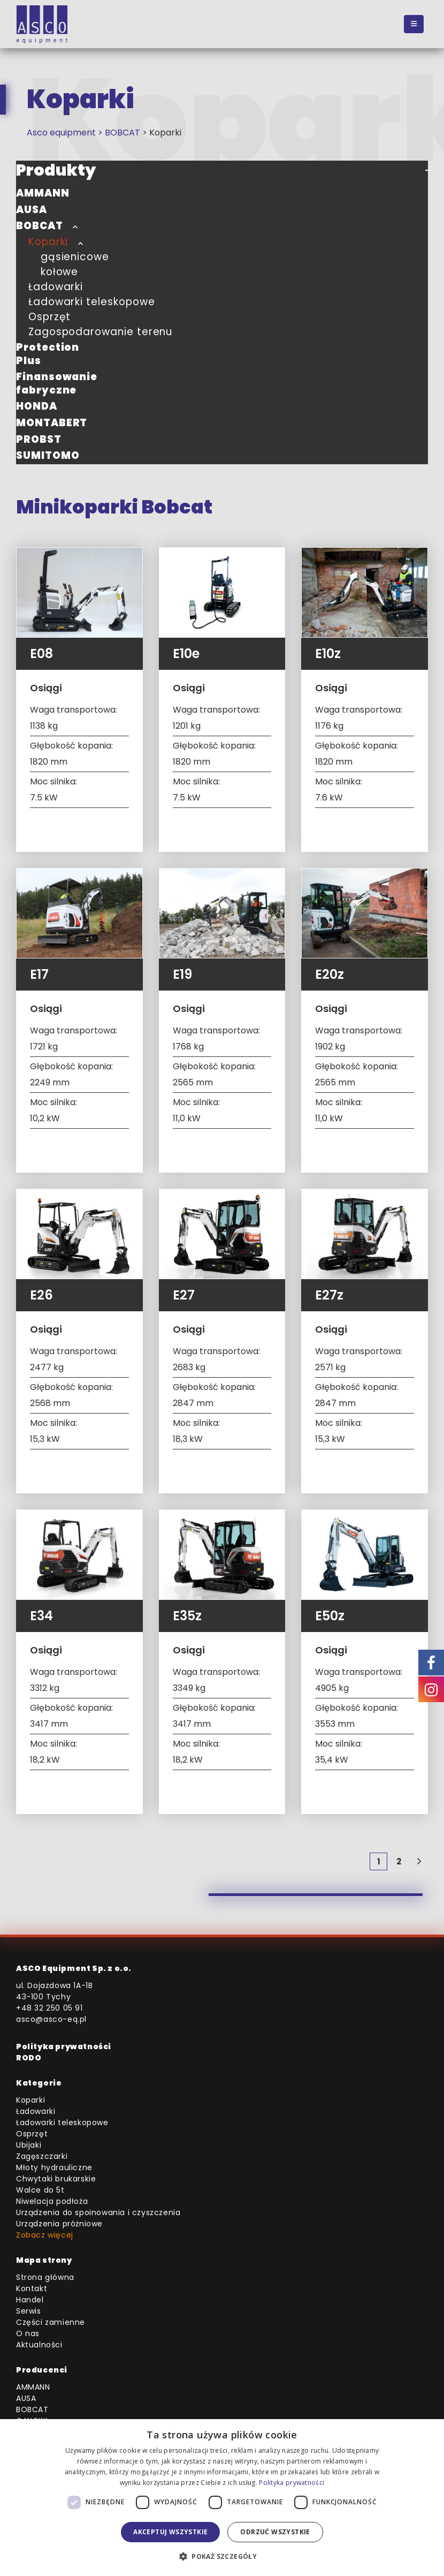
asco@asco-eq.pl (51, 2019)
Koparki (48, 242)
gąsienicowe (75, 257)
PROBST (39, 439)
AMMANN (43, 193)
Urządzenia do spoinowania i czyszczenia (98, 2212)
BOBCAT (122, 132)
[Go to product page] (79, 592)
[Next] (419, 1861)
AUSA (31, 209)
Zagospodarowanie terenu (100, 331)
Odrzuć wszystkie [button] (275, 2531)
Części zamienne (50, 2322)
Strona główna (45, 2277)
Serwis (28, 2311)
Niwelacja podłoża (52, 2201)
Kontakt (31, 2288)
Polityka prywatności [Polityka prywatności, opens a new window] (291, 2482)
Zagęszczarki (41, 2156)
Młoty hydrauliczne (54, 2167)
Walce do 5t (40, 2190)
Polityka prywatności (63, 2046)
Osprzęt (49, 316)
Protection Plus (47, 354)
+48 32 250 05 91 (49, 2008)
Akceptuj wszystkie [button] (170, 2531)
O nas (28, 2333)
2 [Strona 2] (398, 1861)
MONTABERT (51, 423)
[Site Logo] (42, 24)
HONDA (36, 406)
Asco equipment (61, 132)
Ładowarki (55, 286)
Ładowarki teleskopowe (91, 301)
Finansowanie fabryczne (56, 383)
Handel (30, 2299)
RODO (28, 2057)
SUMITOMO (47, 455)
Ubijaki (28, 2145)
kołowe (60, 272)
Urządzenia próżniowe (59, 2223)
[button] (414, 24)
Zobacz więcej (44, 2235)
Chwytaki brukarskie (56, 2178)
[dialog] (222, 2497)
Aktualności (39, 2344)
